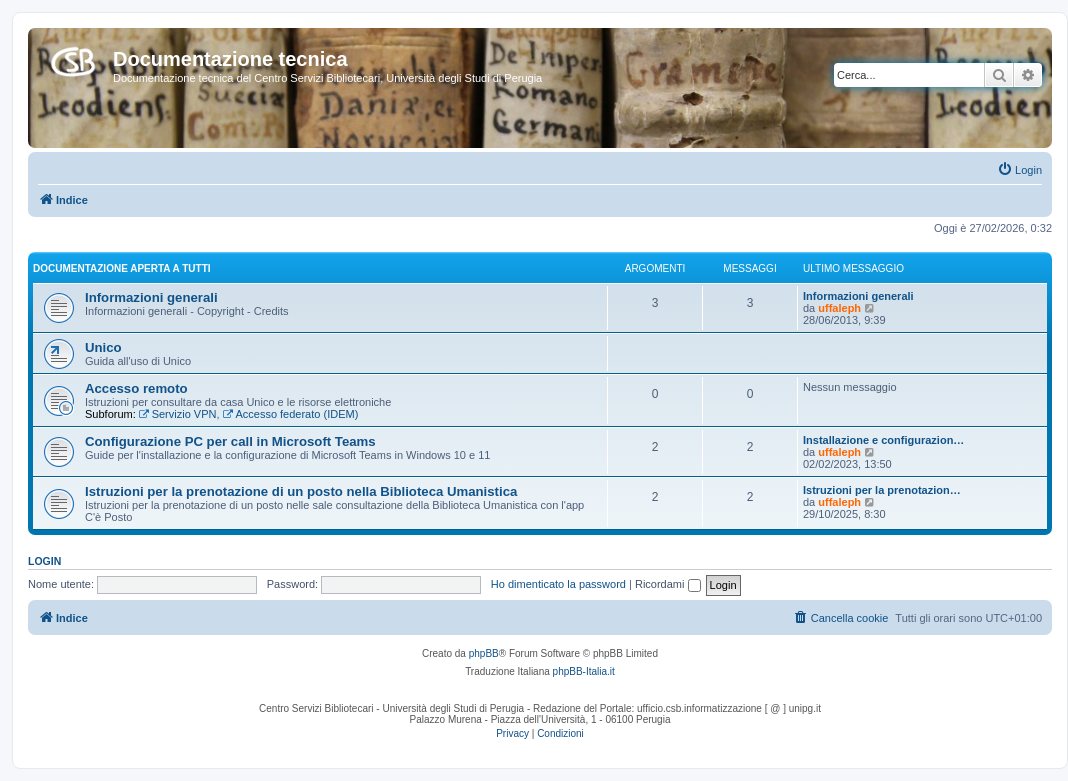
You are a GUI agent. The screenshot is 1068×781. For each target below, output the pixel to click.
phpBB (484, 653)
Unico (103, 347)
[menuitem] (1019, 170)
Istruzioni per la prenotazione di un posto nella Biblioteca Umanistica (301, 491)
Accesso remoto (136, 388)
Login (44, 561)
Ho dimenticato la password (558, 584)
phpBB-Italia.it (584, 671)
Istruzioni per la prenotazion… (882, 490)
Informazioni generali (151, 297)
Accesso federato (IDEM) (291, 414)
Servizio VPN (178, 414)
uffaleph (839, 308)
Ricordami (668, 584)
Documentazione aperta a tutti (122, 268)
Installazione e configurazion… (883, 440)
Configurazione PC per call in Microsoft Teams (230, 441)
